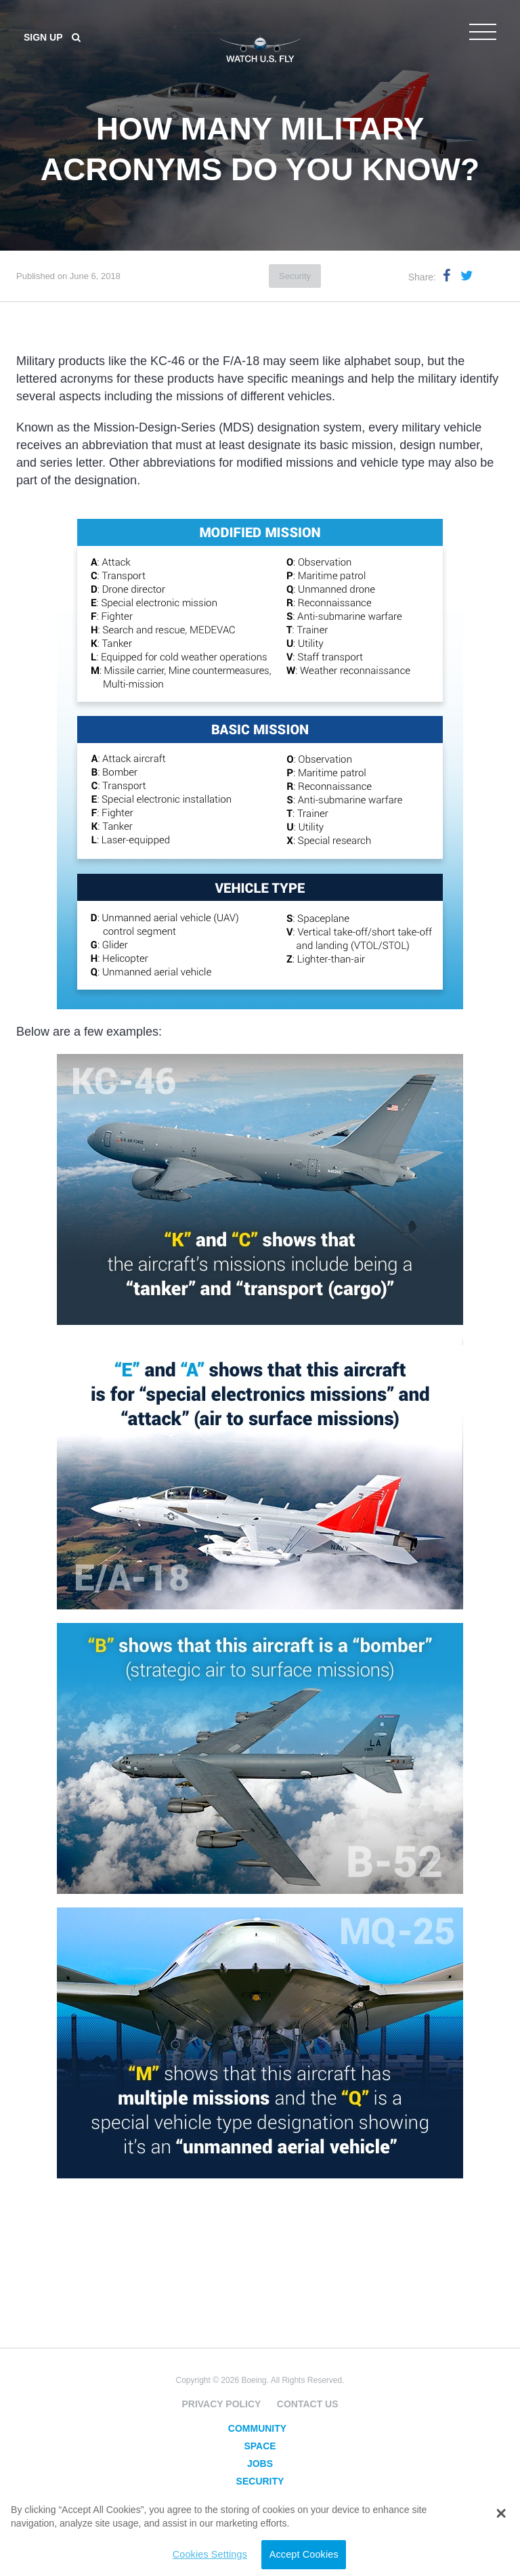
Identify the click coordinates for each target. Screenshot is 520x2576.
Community (257, 2428)
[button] (500, 2514)
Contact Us (308, 2404)
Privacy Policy (221, 2404)
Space (260, 2446)
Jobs (260, 2463)
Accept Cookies (304, 2554)
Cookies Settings (210, 2554)
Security (295, 276)
